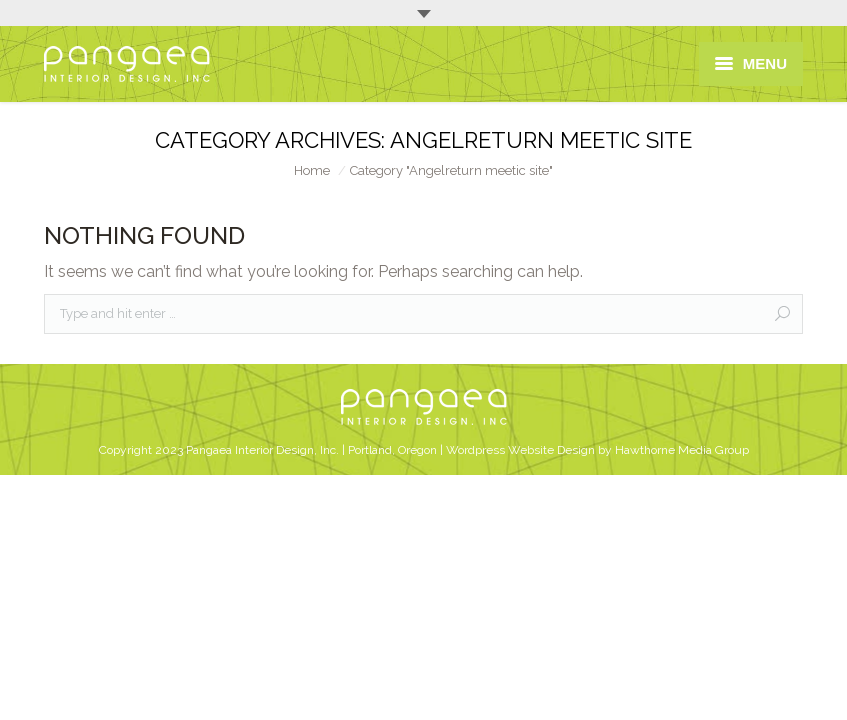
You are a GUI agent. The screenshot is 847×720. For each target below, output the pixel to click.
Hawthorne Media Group (682, 450)
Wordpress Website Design (520, 450)
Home (312, 170)
